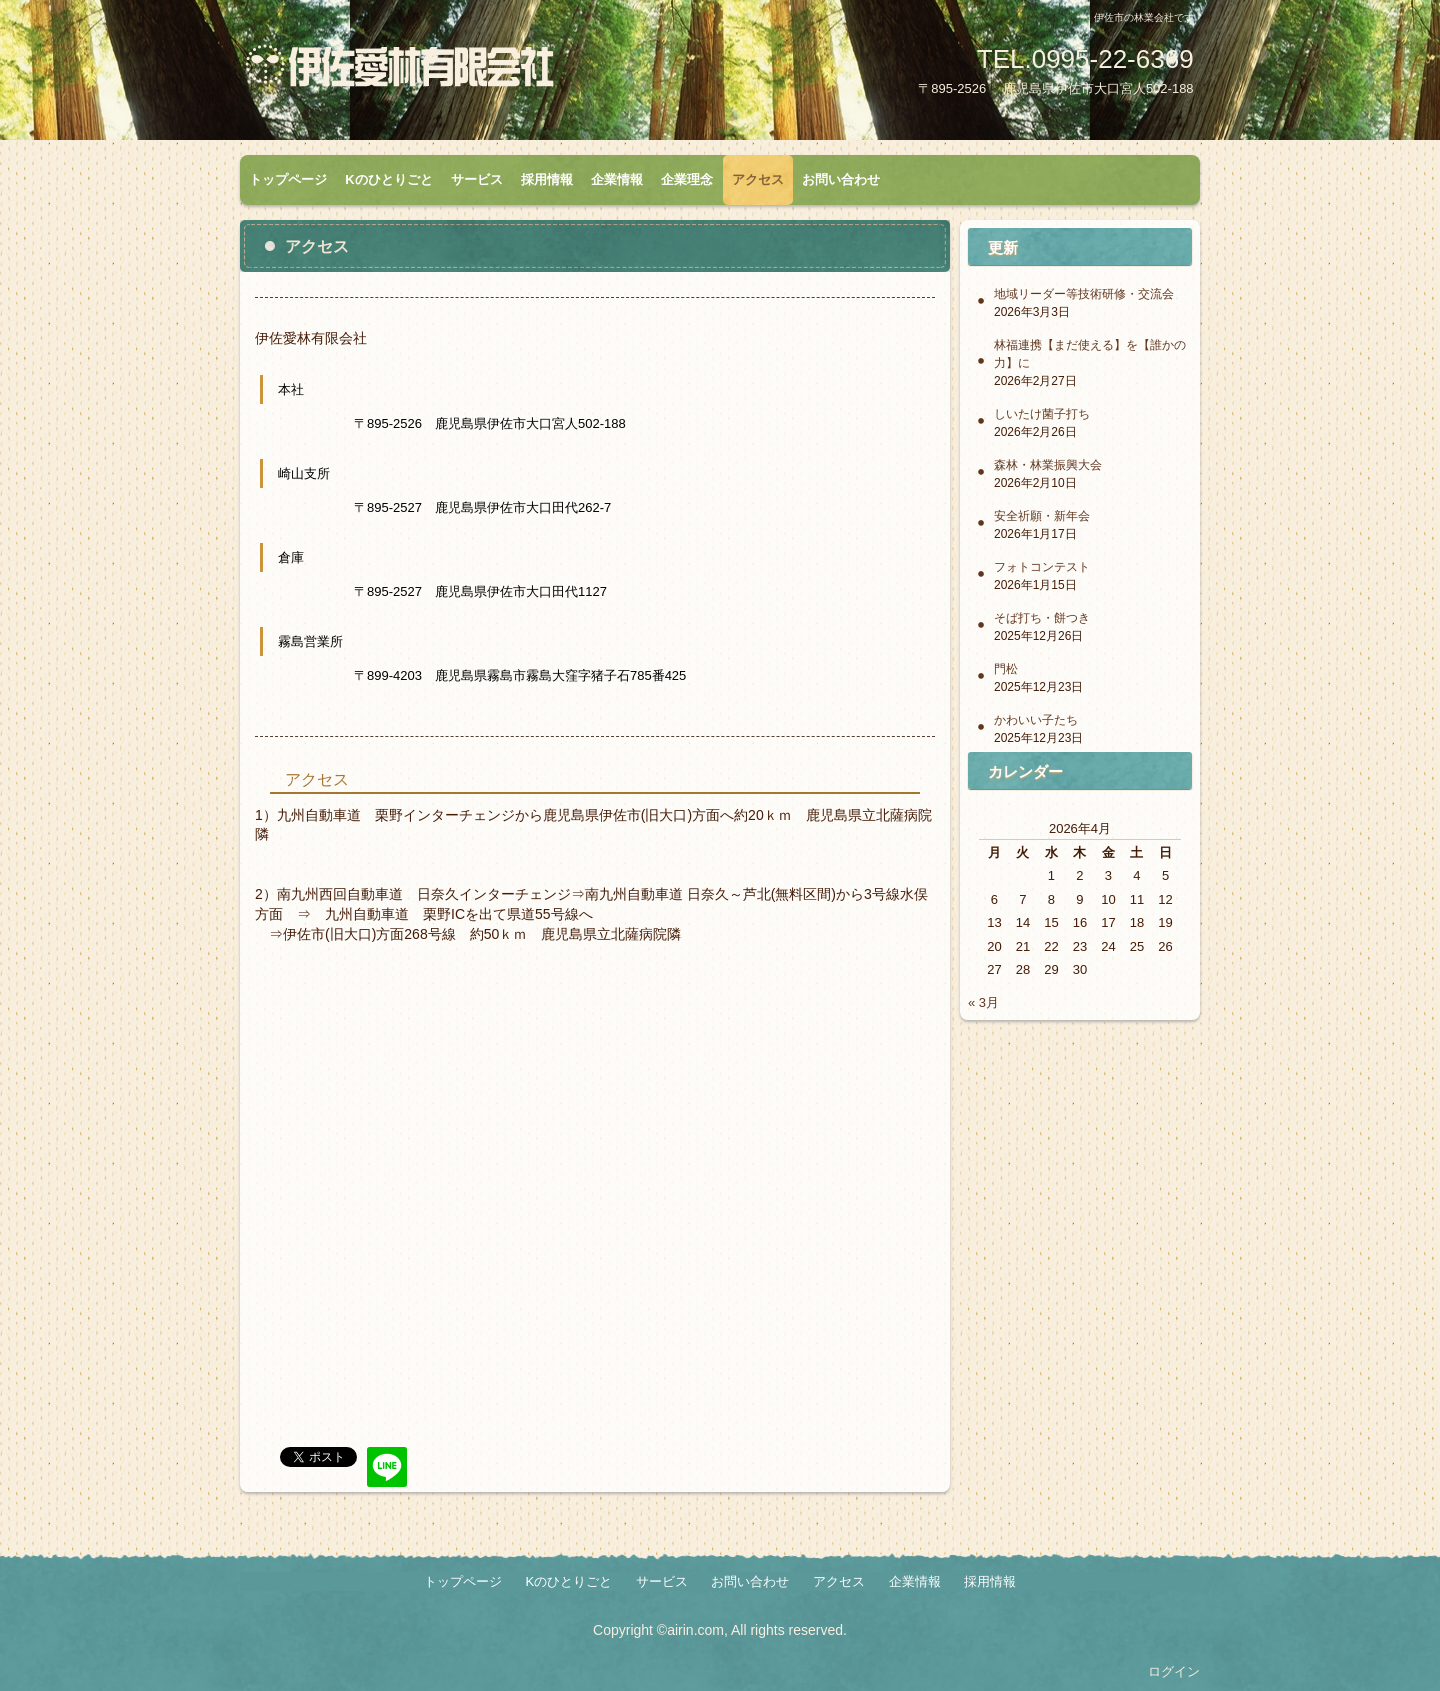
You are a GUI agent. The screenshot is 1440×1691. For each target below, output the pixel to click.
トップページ (288, 179)
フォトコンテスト (1042, 567)
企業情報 (617, 179)
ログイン (1174, 1671)
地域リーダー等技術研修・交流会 (1084, 294)
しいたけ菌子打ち (1042, 414)
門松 (1006, 669)
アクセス (758, 179)
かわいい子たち (1036, 720)
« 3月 (983, 1002)
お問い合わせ (841, 179)
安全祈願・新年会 (1042, 516)
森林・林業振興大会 (1048, 465)
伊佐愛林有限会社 (475, 73)
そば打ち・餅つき (1042, 618)
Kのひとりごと (388, 179)
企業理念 (687, 179)
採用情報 (547, 179)
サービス (477, 179)
